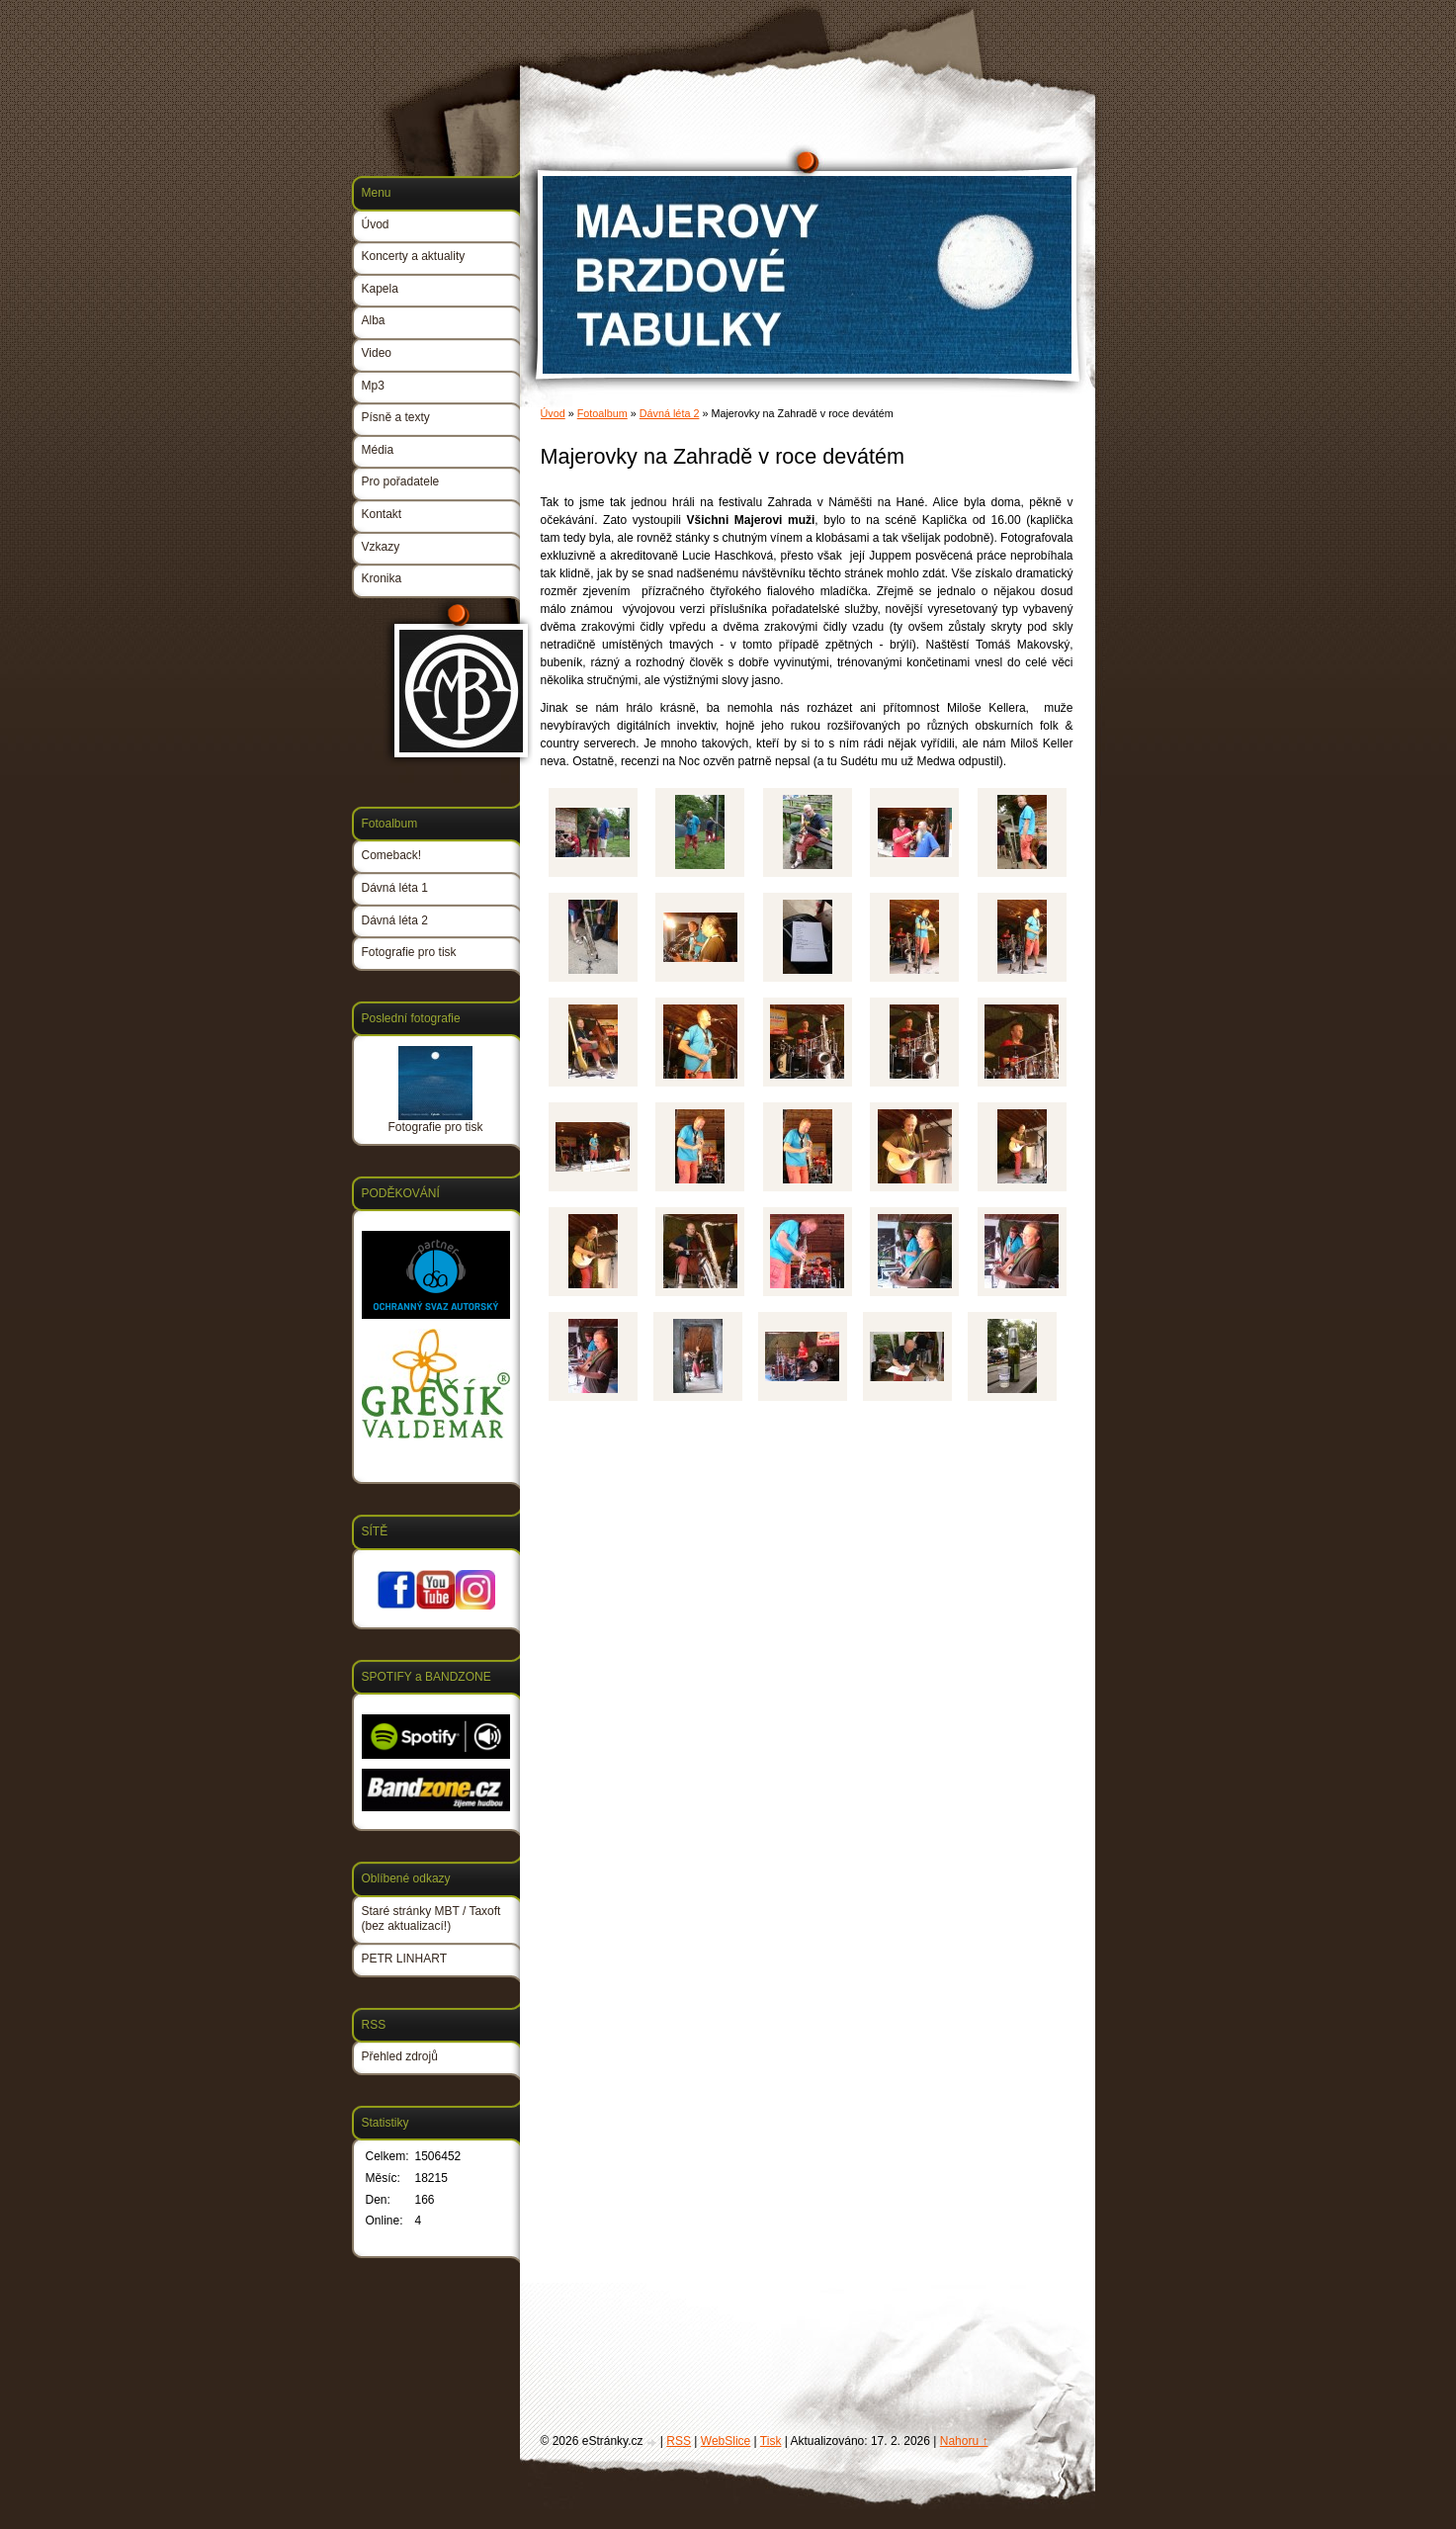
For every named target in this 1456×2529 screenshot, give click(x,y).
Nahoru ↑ (964, 2441)
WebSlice (725, 2441)
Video (376, 353)
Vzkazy (381, 547)
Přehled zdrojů (400, 2056)
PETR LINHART (404, 1958)
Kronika (382, 578)
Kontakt (382, 514)
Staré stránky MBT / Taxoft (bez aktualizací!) (431, 1919)
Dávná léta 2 (670, 413)
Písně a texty (396, 417)
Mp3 (373, 385)
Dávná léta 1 (395, 888)
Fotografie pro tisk (409, 952)
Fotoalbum (602, 413)
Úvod (553, 413)
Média (378, 450)
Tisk (771, 2441)
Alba (373, 320)
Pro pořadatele (401, 481)
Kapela (380, 289)
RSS (678, 2441)
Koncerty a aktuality (414, 256)
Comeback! (392, 855)
